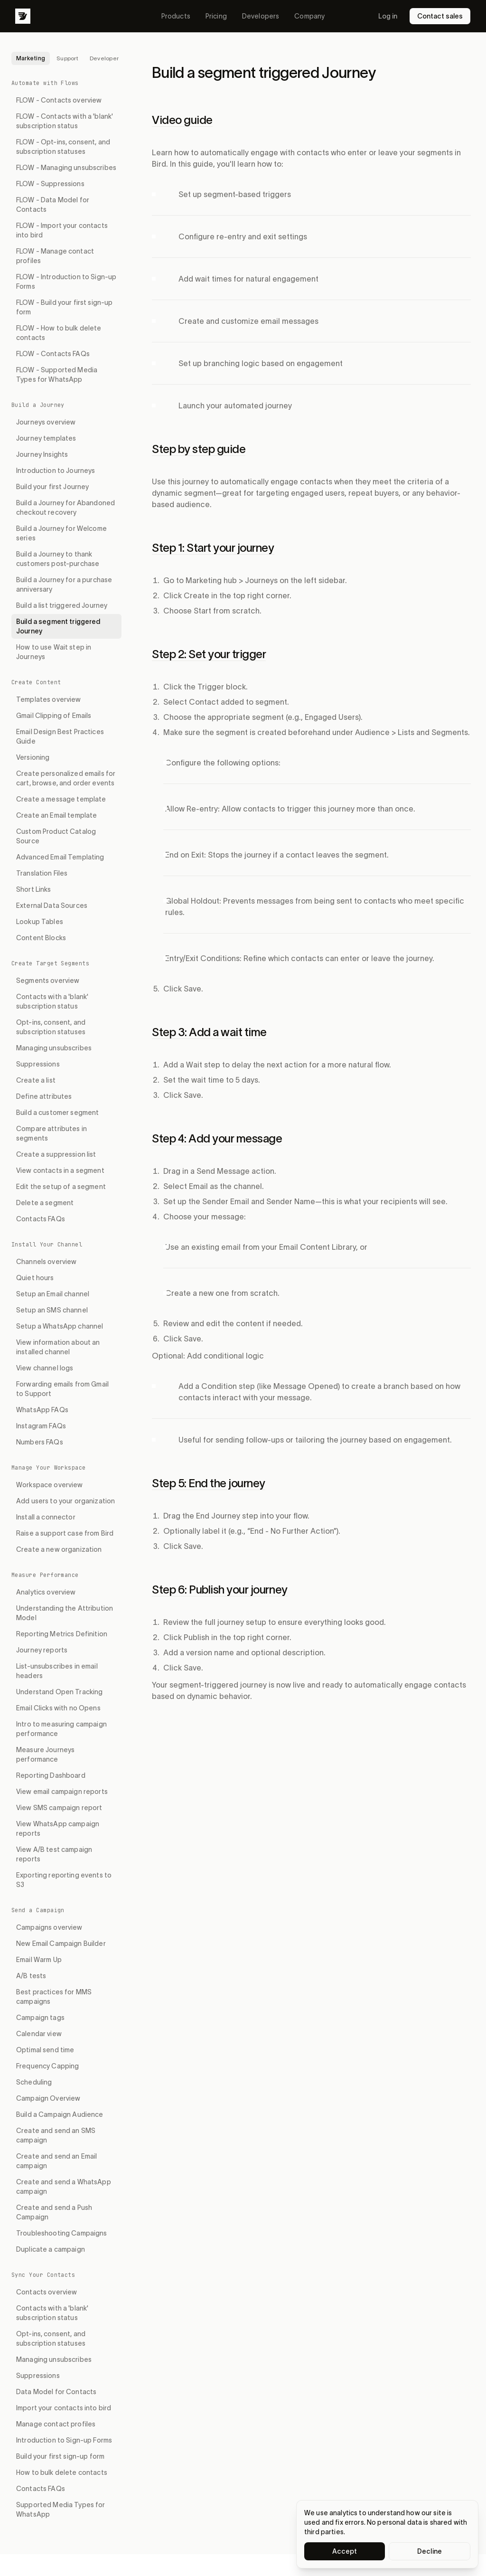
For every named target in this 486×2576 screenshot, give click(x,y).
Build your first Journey (52, 487)
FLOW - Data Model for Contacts (52, 204)
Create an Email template (56, 815)
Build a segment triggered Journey (58, 626)
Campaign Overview (48, 2098)
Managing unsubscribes (54, 1048)
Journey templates (46, 438)
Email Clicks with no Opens (58, 1708)
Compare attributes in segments (51, 1133)
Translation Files (41, 873)
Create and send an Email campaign (56, 2161)
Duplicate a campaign (50, 2249)
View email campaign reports (62, 1791)
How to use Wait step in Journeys (53, 652)
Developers (260, 16)
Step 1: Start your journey (213, 547)
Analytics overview (46, 1592)
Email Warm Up (39, 1959)
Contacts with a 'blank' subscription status (52, 1001)
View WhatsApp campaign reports (57, 1828)
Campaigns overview (49, 1927)
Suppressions (38, 1064)
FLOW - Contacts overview (59, 100)
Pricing (216, 16)
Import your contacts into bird (63, 2408)
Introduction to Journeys (55, 470)
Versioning (32, 757)
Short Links (33, 889)
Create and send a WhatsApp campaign (63, 2186)
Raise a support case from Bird (64, 1533)
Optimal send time (45, 2050)
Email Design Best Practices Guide (60, 736)
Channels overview (46, 1261)
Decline (429, 2551)
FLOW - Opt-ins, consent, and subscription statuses (63, 146)
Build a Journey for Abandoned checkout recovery (65, 507)
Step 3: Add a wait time (209, 1032)
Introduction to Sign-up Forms (64, 2440)
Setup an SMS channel (52, 1310)
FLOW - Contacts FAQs (53, 354)
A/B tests (31, 1976)
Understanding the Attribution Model (64, 1613)
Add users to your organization (65, 1501)
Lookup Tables (39, 921)
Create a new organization (59, 1549)
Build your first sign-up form (60, 2456)
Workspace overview (49, 1485)
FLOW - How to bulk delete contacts (59, 332)
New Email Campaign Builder (61, 1943)
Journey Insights (42, 454)
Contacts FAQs (40, 1219)
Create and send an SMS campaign (55, 2135)
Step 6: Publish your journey (220, 1589)
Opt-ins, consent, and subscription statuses (50, 1027)
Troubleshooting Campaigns (61, 2233)
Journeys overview (45, 422)
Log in (387, 16)
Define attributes (44, 1096)
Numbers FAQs (39, 1442)
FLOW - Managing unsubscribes (66, 167)
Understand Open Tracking (59, 1692)
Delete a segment (45, 1203)
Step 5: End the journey (208, 1483)
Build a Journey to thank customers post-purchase (57, 558)
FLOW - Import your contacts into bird (62, 230)
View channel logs (44, 1368)
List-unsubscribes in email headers (57, 1671)
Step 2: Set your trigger (209, 654)
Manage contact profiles (55, 2424)
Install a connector (45, 1517)
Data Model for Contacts (56, 2392)
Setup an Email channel (52, 1294)
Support (67, 58)
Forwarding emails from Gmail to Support (62, 1388)
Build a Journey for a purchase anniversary (64, 584)
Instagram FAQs (41, 1426)
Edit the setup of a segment (61, 1186)
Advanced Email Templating (60, 857)
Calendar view (39, 2034)
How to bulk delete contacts (61, 2472)
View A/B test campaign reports (54, 1854)
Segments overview (47, 980)
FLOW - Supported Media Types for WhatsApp (56, 374)
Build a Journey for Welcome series (61, 533)
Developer (104, 58)
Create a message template (61, 799)
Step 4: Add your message (217, 1138)
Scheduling (34, 2082)
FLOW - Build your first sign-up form (64, 307)
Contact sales (440, 16)
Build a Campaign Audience (59, 2114)
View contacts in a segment (60, 1170)
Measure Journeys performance (45, 1754)
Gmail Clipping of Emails (53, 715)
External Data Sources (51, 905)
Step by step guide (198, 449)
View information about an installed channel (58, 1347)
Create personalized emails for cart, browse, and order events (65, 778)
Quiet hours (35, 1278)
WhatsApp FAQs (42, 1410)
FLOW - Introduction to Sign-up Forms (66, 281)
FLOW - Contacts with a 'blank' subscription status (64, 121)
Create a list (36, 1080)
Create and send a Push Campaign (54, 2212)
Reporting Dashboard (50, 1775)
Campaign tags (40, 2017)
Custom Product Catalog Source (56, 836)
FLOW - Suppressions (50, 184)
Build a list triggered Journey (61, 605)
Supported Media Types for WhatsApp (60, 2509)
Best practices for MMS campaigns (54, 1996)
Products (175, 16)
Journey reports (41, 1650)
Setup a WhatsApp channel (59, 1326)
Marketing (30, 58)
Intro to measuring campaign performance (61, 1728)
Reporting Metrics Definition (61, 1634)
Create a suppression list (56, 1154)
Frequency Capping (47, 2066)
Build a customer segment (57, 1112)
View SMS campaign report (59, 1808)
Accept (344, 2551)
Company (309, 16)
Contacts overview (46, 2292)
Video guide (182, 119)
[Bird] (22, 16)
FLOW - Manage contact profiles (55, 255)
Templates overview (48, 699)
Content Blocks (41, 938)
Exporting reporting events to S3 (64, 1879)
